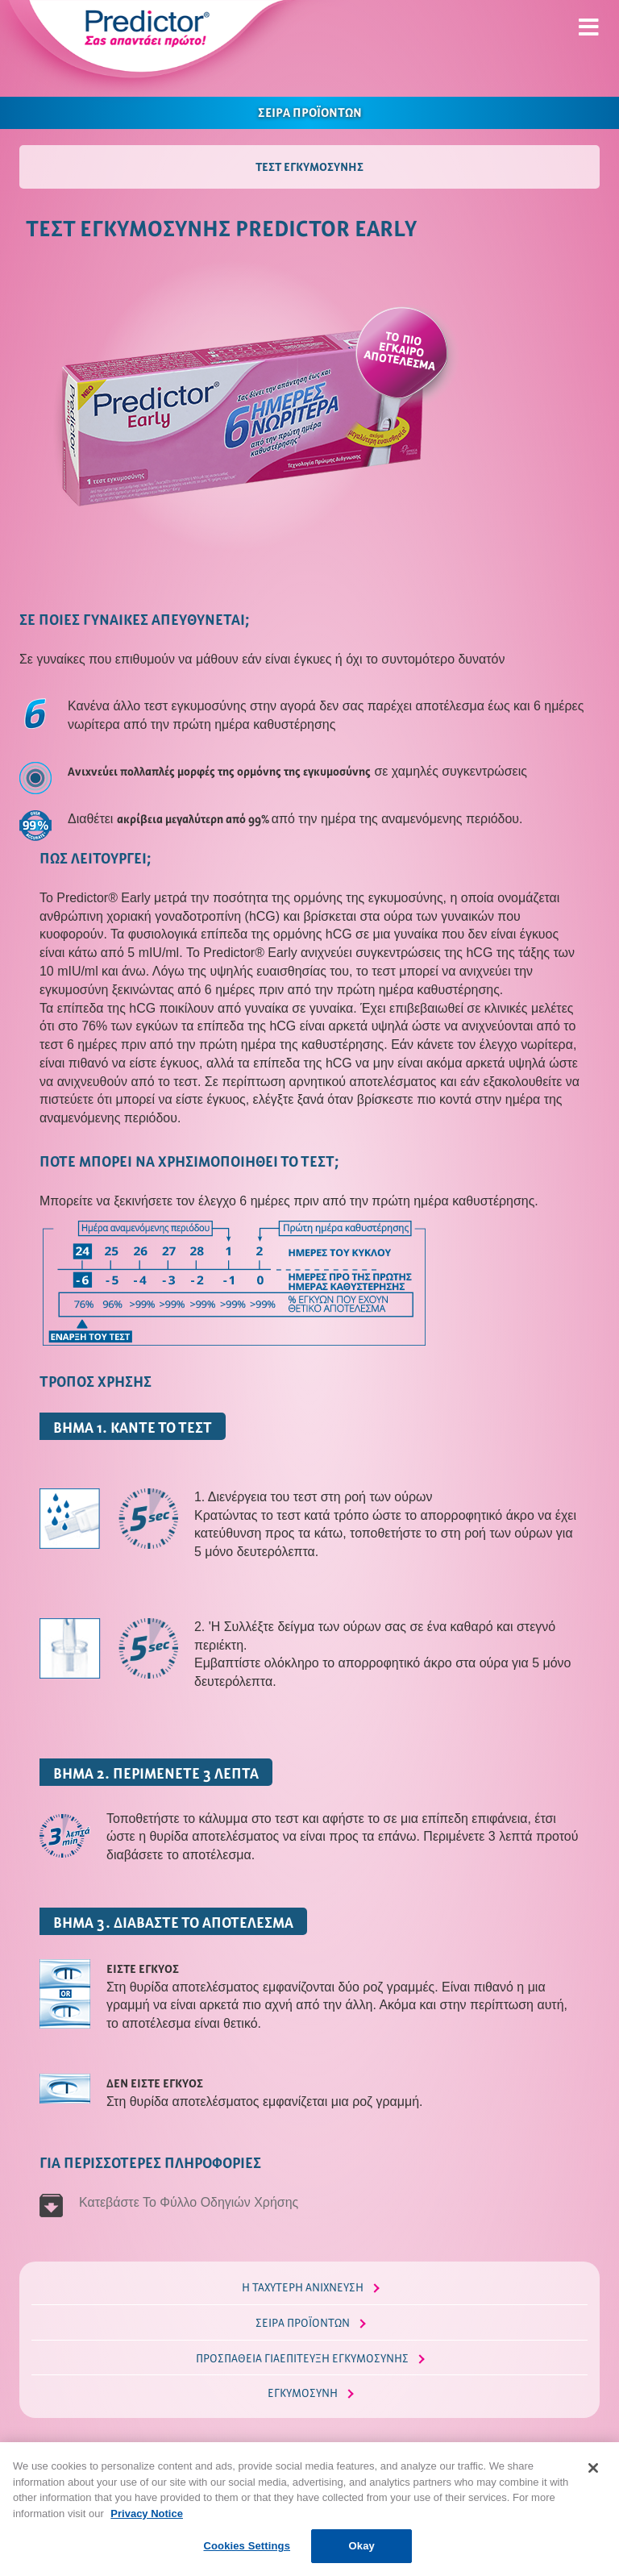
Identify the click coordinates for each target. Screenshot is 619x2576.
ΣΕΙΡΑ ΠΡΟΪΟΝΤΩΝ (310, 111)
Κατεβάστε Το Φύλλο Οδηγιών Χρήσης (190, 2202)
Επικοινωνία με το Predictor (535, 2463)
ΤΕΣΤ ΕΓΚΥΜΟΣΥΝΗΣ (309, 165)
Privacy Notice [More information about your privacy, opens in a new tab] (146, 2536)
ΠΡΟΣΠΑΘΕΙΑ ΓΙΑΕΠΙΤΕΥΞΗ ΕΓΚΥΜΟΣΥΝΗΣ (302, 2357)
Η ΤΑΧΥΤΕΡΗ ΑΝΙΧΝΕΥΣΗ (303, 2286)
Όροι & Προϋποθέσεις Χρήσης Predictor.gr (382, 2463)
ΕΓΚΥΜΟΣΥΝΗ (303, 2392)
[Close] (593, 2490)
